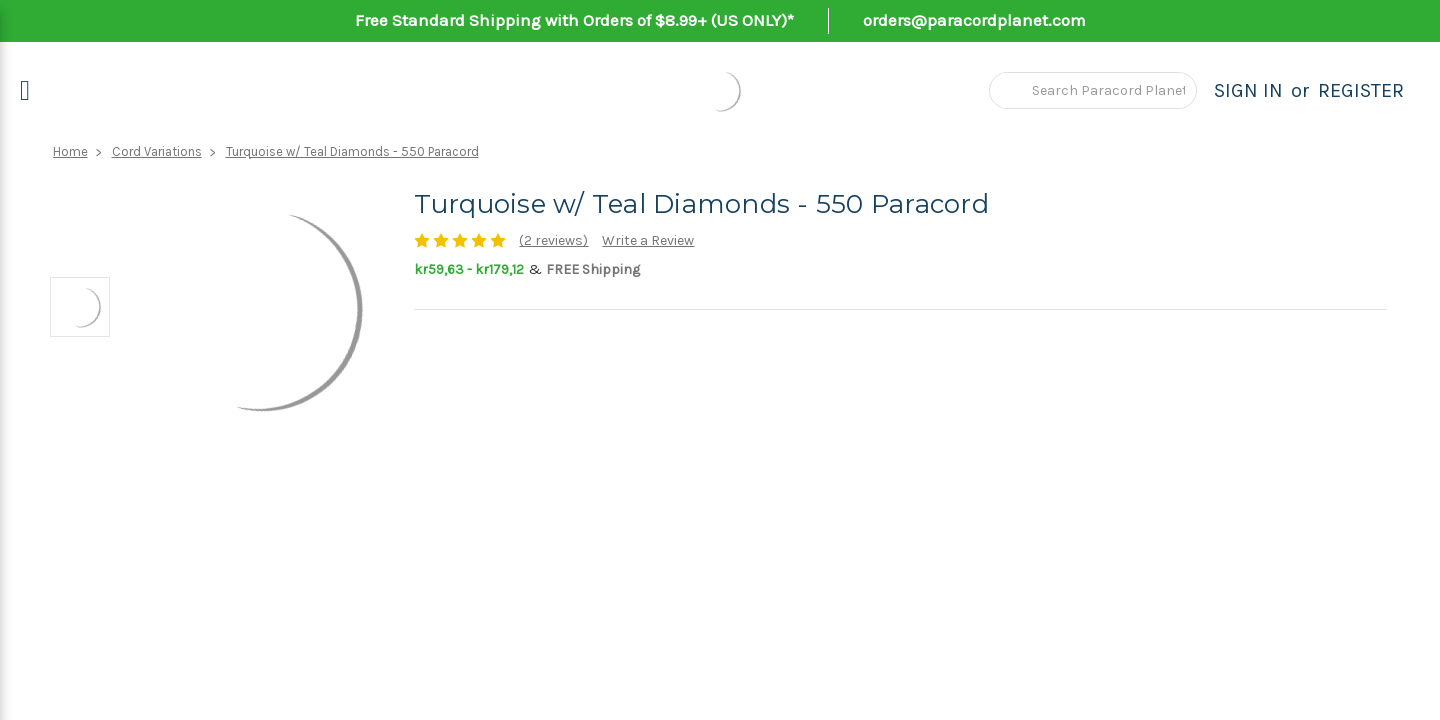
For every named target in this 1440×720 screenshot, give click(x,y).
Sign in (1248, 90)
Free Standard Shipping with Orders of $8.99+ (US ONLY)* (574, 20)
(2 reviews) (553, 240)
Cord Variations (157, 151)
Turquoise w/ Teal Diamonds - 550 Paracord (352, 151)
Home (70, 151)
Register (1361, 90)
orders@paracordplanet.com (974, 20)
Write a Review (648, 240)
